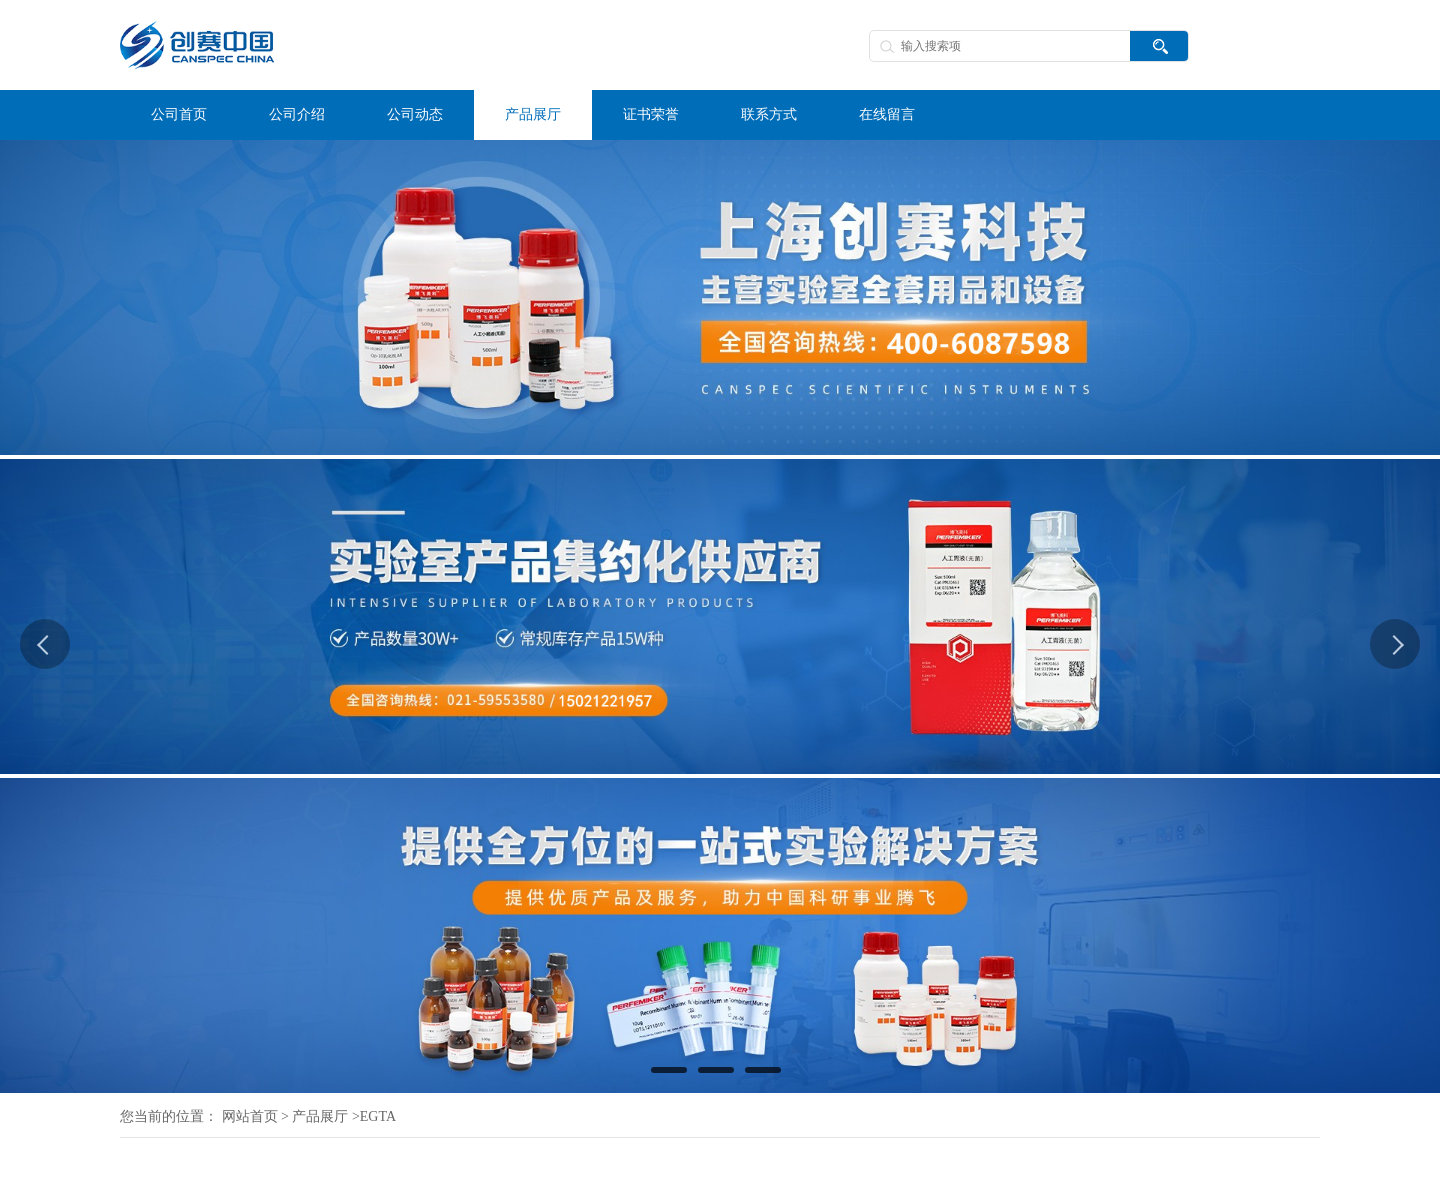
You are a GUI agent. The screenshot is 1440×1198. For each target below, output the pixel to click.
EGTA (378, 1116)
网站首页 (250, 1116)
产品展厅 (320, 1116)
